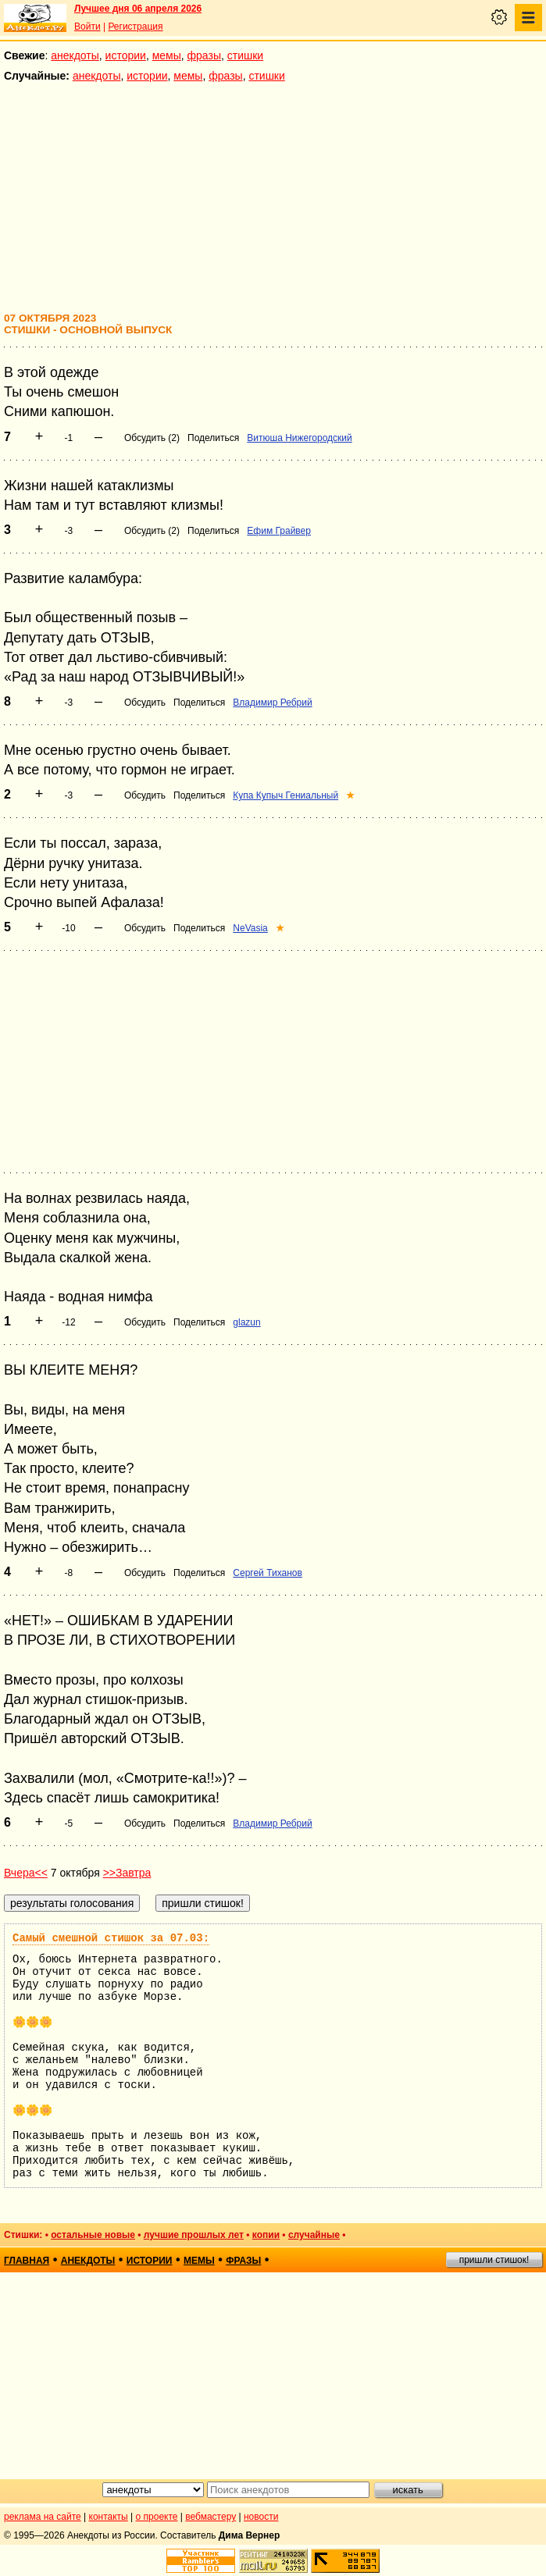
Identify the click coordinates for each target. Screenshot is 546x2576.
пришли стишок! (494, 2259)
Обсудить (145, 702)
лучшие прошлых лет (194, 2234)
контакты (108, 2516)
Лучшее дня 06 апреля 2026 (138, 8)
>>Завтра (127, 1872)
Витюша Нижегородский (299, 437)
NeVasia (250, 928)
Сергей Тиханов (267, 1572)
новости (261, 2516)
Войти (87, 26)
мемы (166, 55)
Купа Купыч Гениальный (285, 795)
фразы (204, 55)
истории (125, 55)
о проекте (157, 2516)
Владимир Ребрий (272, 702)
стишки (245, 55)
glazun (246, 1322)
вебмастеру (210, 2516)
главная (26, 2260)
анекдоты (75, 55)
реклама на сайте (42, 2516)
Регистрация (135, 26)
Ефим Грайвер (279, 530)
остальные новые (93, 2234)
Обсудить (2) (152, 437)
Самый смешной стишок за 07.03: (110, 1938)
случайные (314, 2234)
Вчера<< (26, 1872)
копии (266, 2234)
